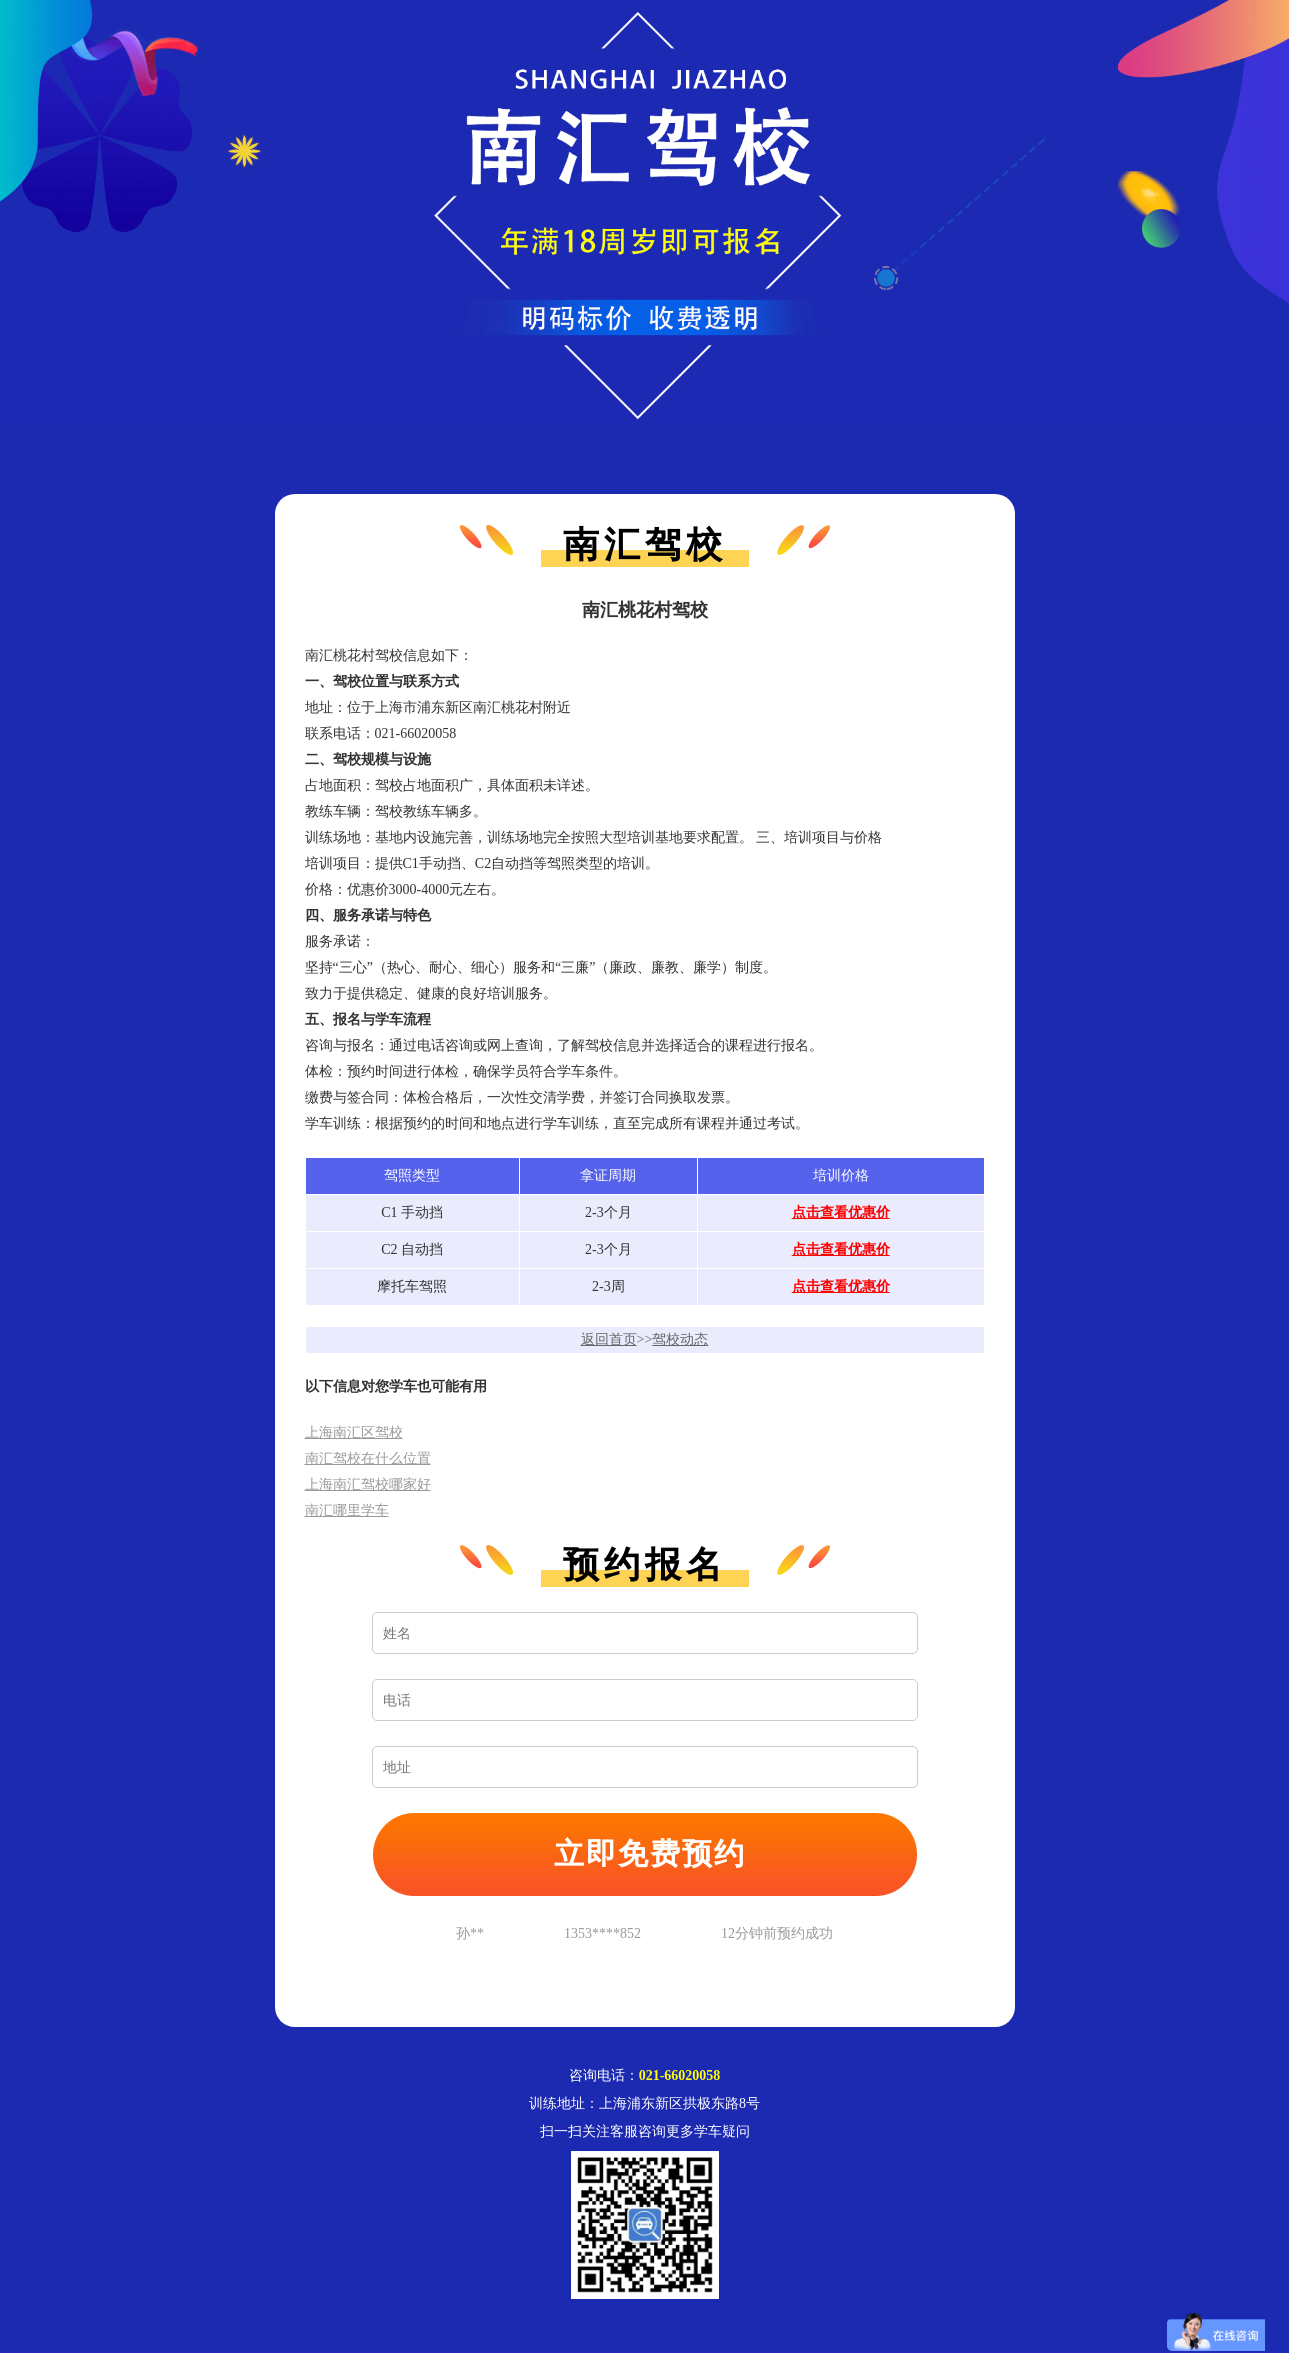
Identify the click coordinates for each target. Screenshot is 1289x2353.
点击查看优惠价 (841, 1212)
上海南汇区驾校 (354, 1432)
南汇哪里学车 (347, 1510)
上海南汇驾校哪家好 (368, 1484)
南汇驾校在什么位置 (368, 1458)
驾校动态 (680, 1339)
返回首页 (609, 1339)
